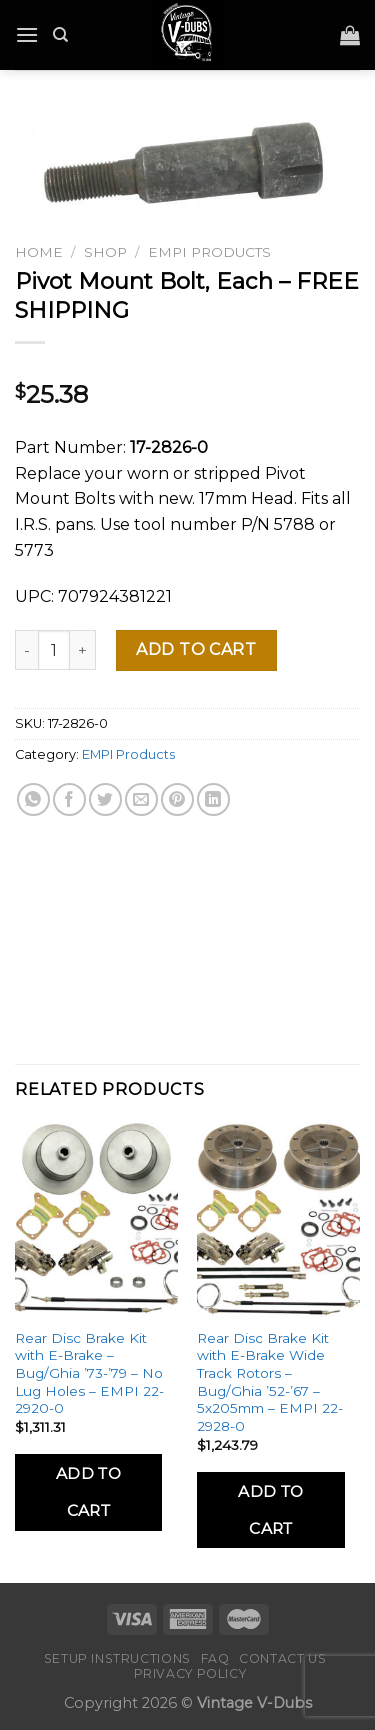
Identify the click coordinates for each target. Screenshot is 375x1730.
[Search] (60, 35)
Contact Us (282, 1658)
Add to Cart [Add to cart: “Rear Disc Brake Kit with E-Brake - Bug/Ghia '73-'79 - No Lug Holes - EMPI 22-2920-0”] (89, 1492)
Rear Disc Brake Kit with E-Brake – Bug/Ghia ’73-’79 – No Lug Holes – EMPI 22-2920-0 (89, 1373)
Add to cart (196, 649)
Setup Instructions (117, 1658)
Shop (105, 252)
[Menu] (27, 34)
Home (39, 252)
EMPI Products (209, 252)
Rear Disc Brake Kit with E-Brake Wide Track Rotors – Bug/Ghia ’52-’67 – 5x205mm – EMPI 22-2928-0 (270, 1382)
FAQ (215, 1658)
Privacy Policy (190, 1673)
